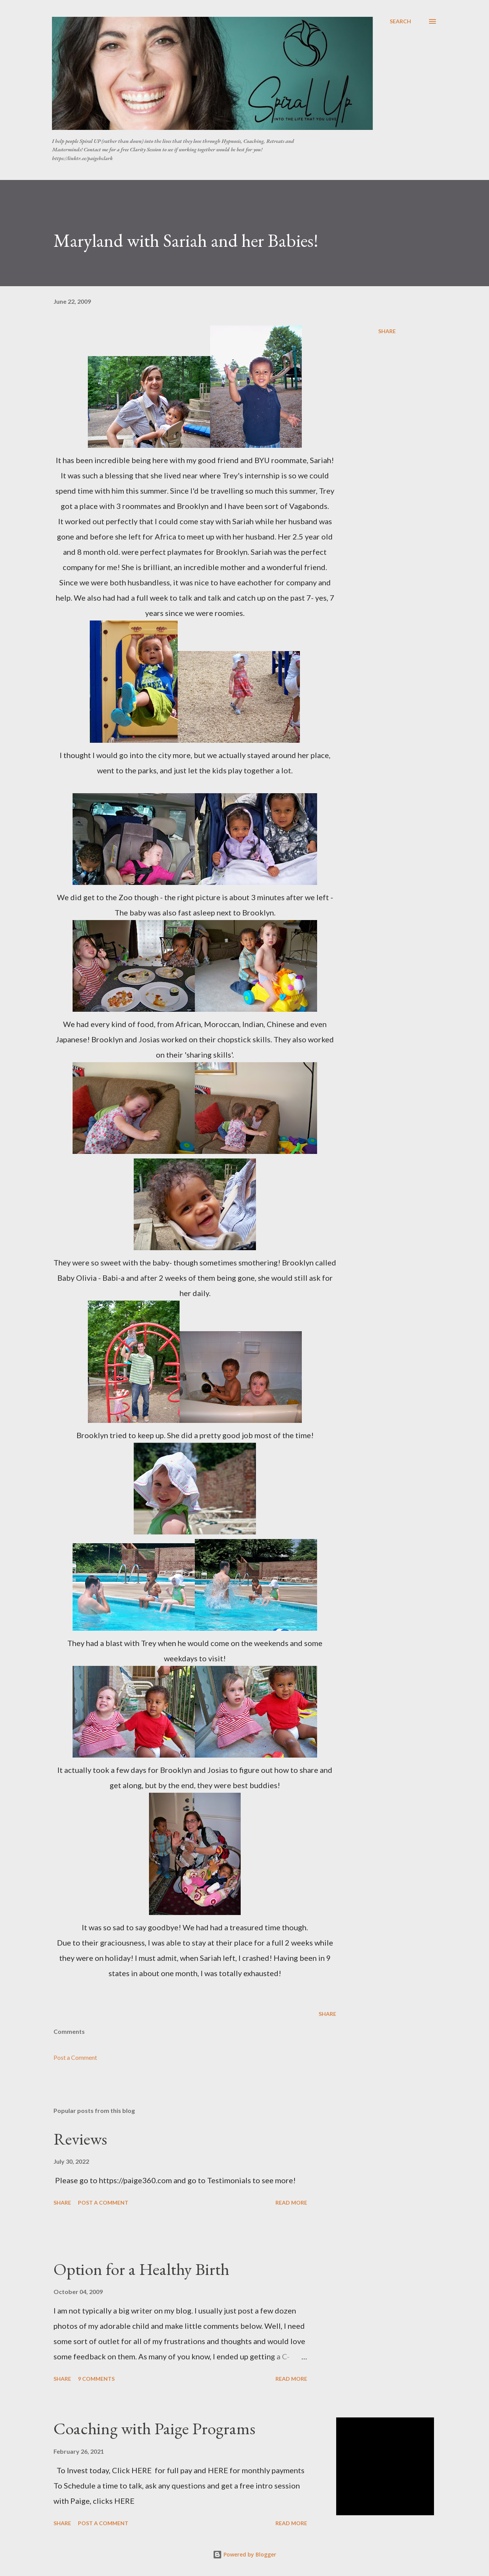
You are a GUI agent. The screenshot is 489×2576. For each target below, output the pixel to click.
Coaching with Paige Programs (154, 2428)
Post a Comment (75, 2057)
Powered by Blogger (244, 2554)
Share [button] (387, 331)
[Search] (400, 21)
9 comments (96, 2378)
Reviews (80, 2139)
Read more (291, 2202)
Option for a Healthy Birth (141, 2269)
